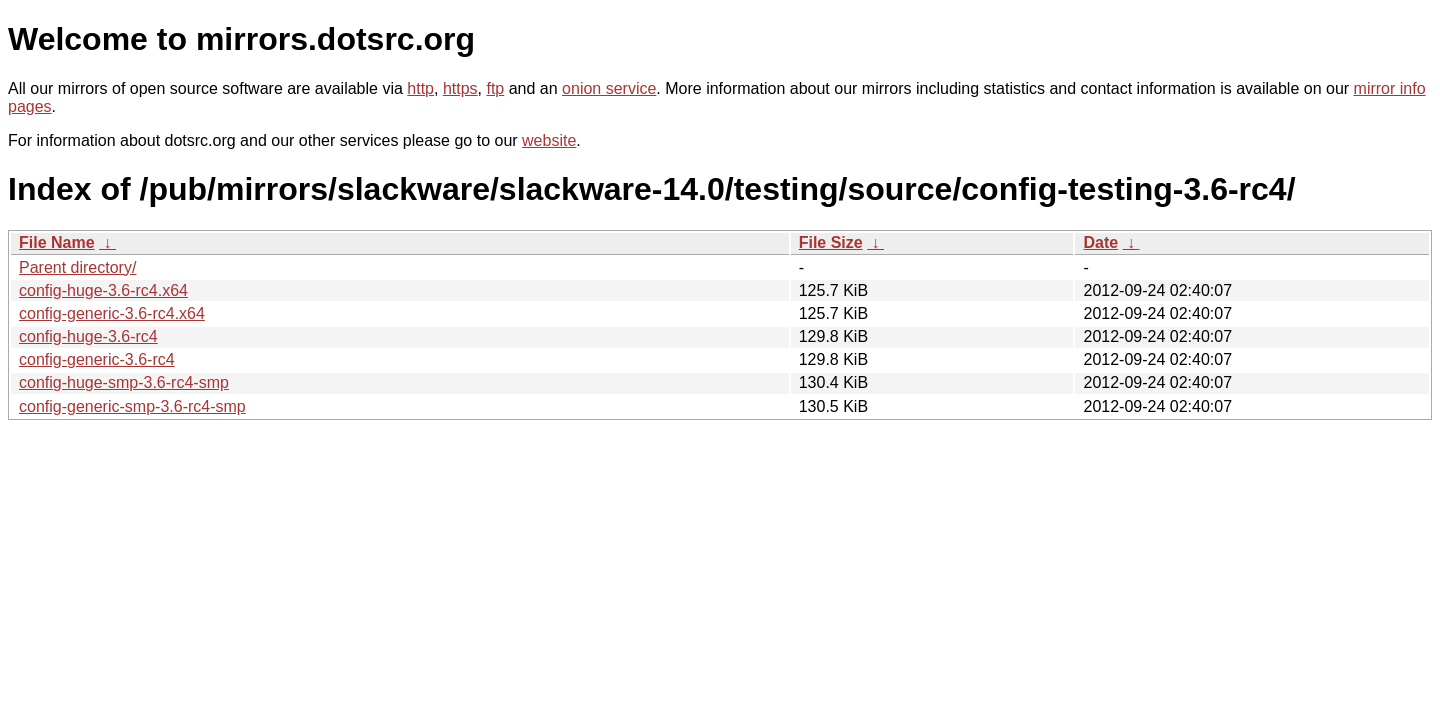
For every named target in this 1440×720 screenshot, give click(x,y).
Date (1100, 242)
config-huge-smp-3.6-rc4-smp (124, 382)
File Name (57, 242)
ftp (495, 88)
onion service (609, 88)
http (420, 88)
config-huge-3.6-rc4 (88, 336)
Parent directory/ (77, 267)
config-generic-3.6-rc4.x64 (112, 313)
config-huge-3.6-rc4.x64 (103, 290)
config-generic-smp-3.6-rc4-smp (132, 406)
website (549, 140)
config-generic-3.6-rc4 (97, 359)
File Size (831, 242)
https (460, 88)
